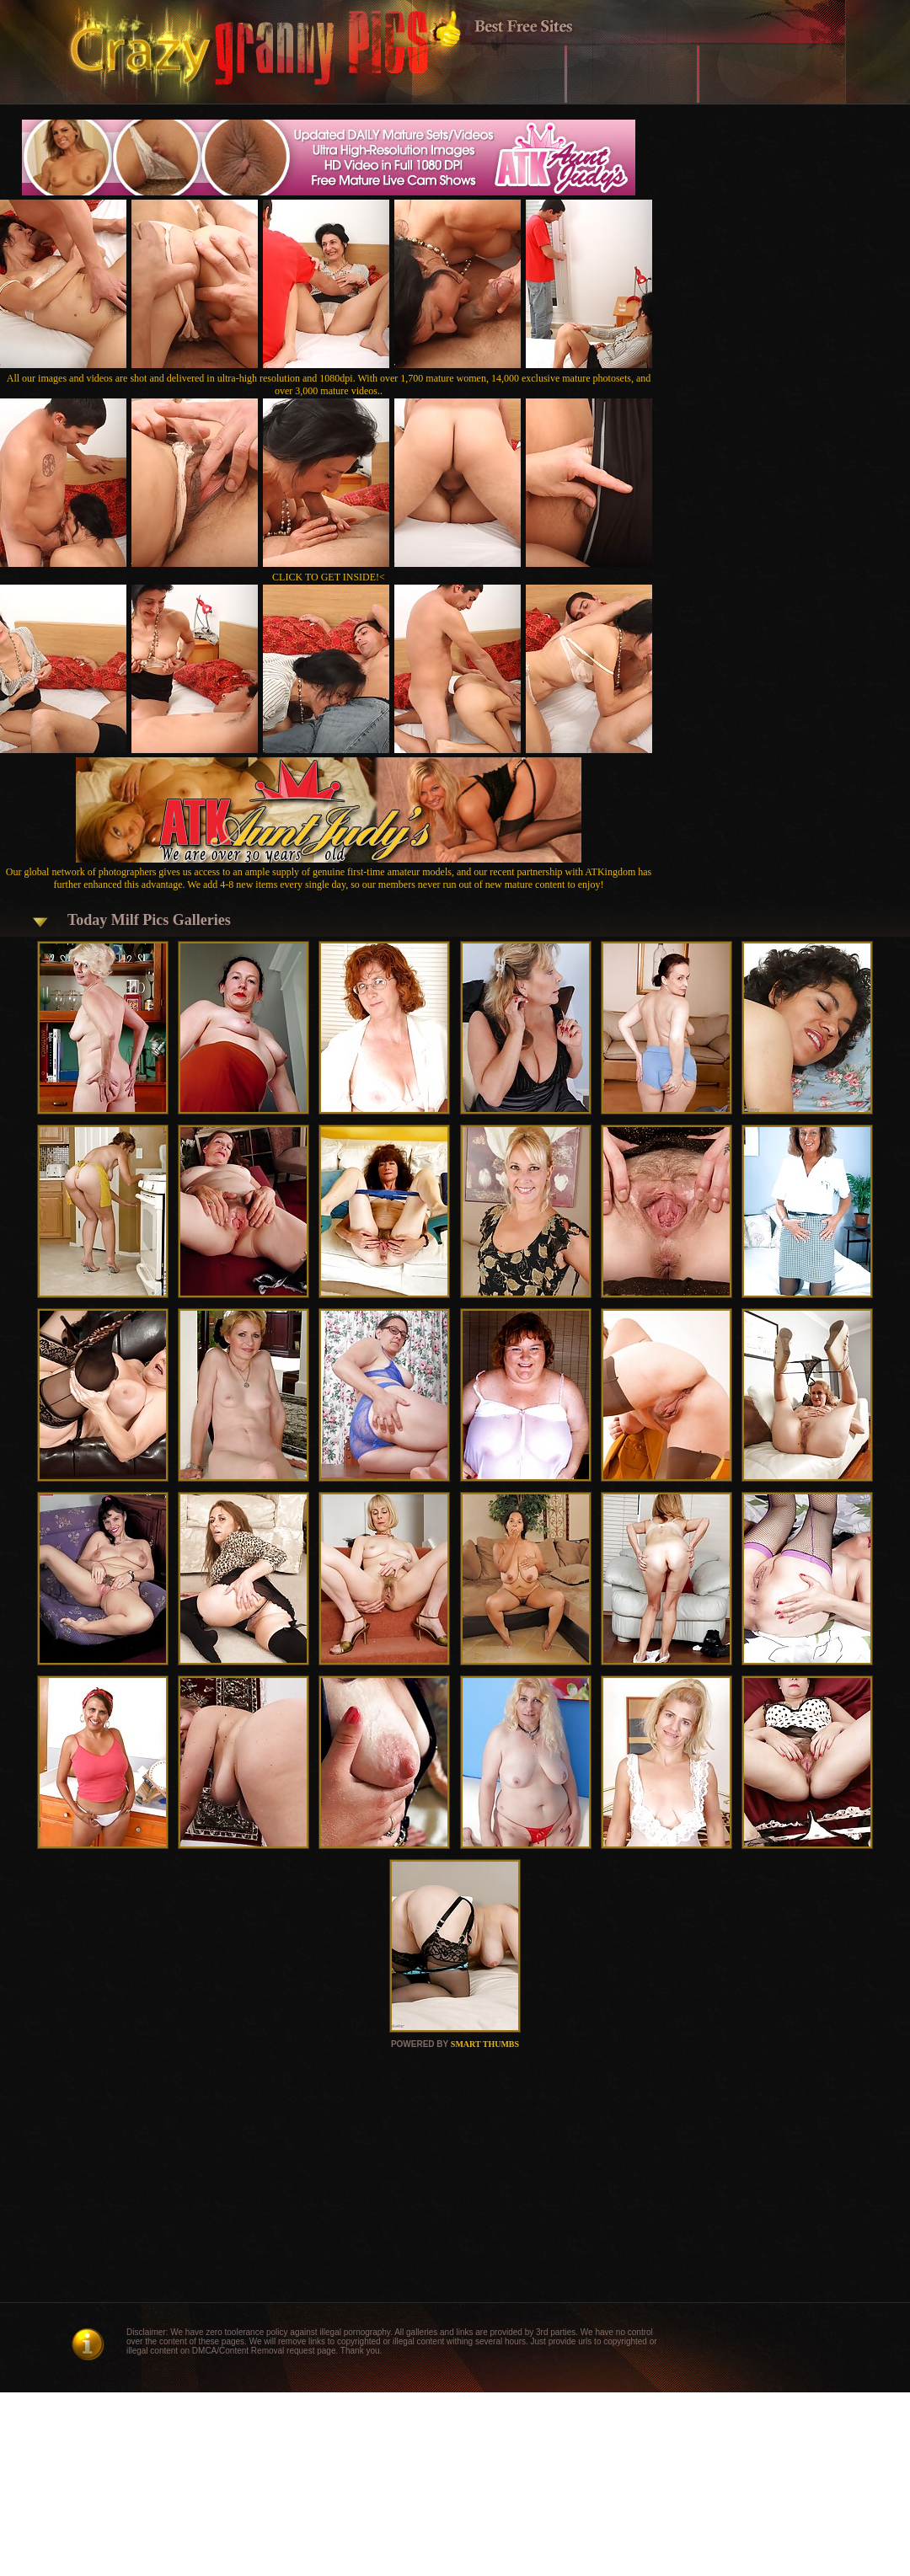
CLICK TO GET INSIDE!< (328, 577)
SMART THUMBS (485, 2044)
